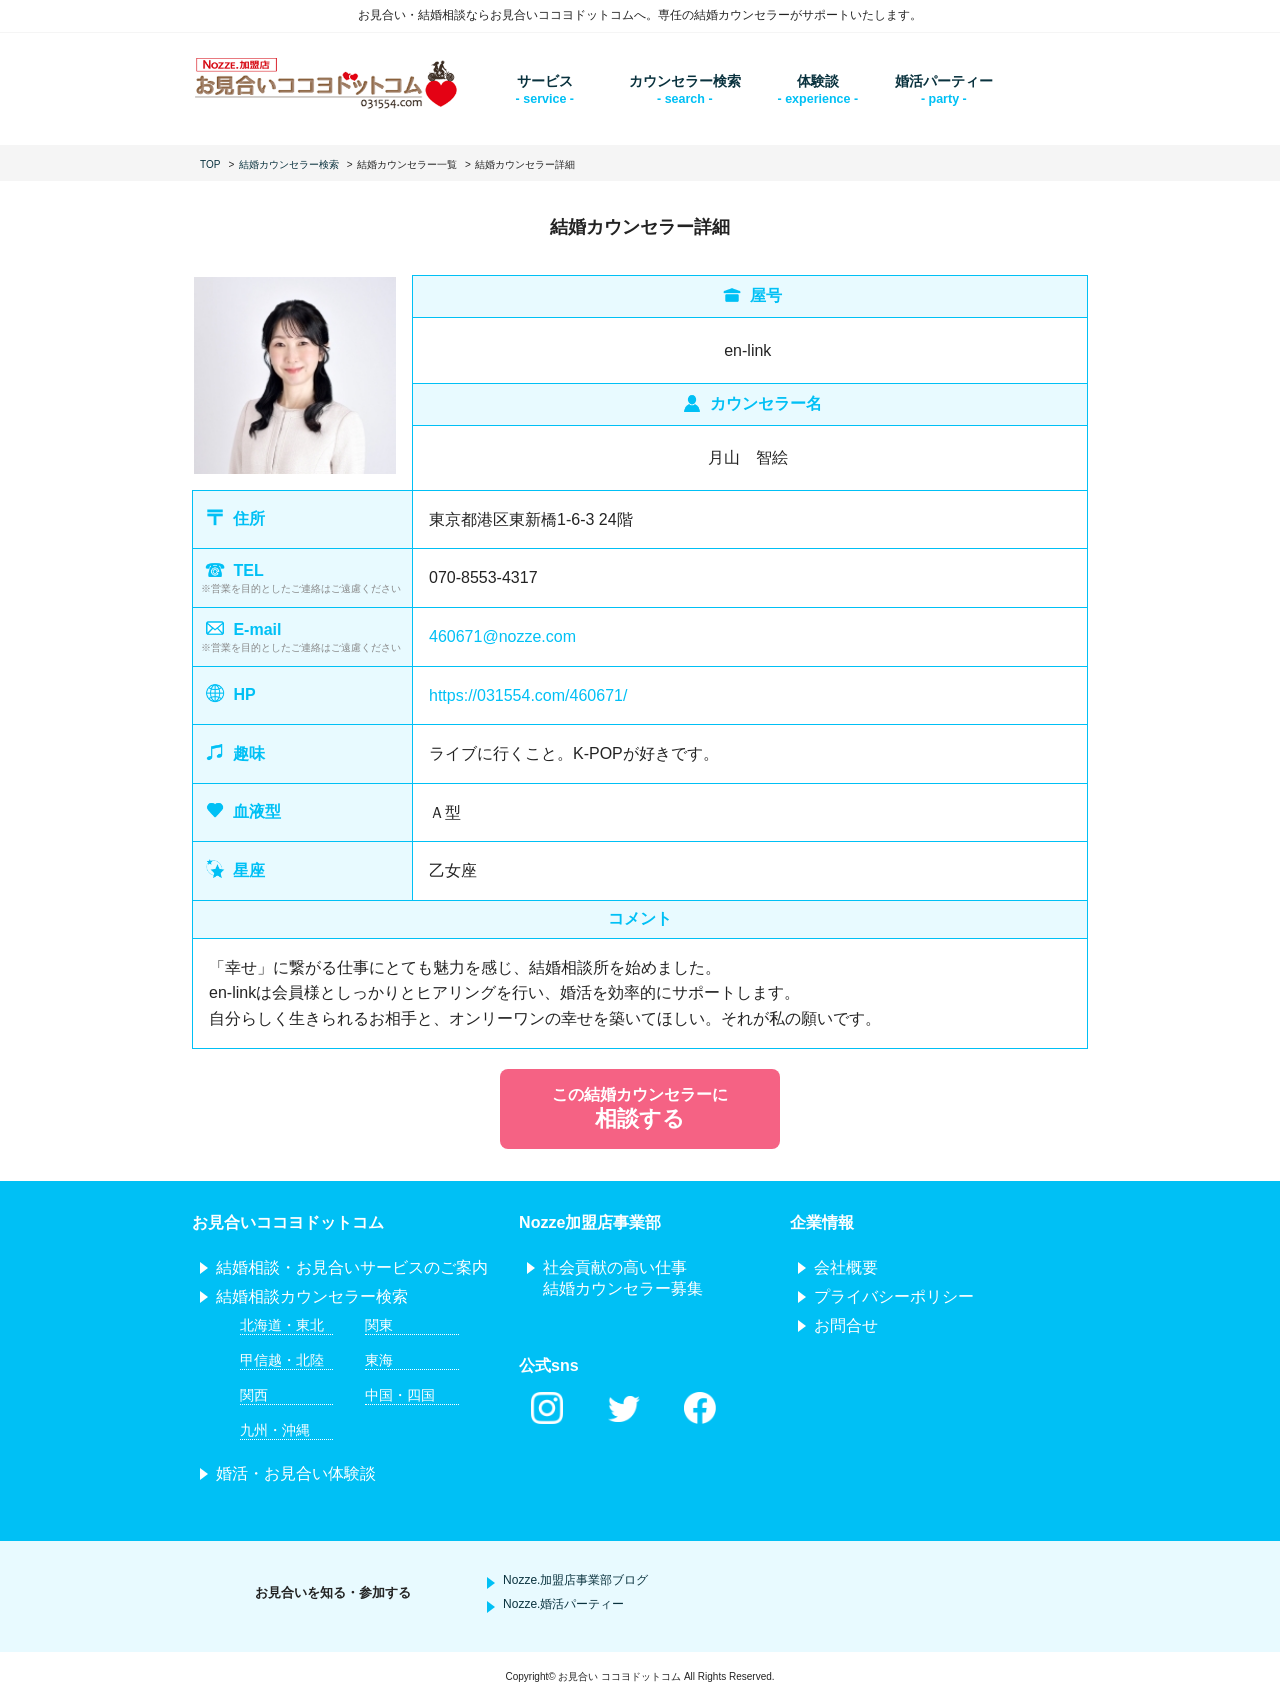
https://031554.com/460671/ (528, 695)
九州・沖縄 (275, 1430)
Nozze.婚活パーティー (563, 1604)
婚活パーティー (944, 81)
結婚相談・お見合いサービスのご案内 (352, 1267)
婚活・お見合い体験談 (296, 1473)
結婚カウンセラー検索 (289, 164)
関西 (254, 1395)
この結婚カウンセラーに (640, 1110)
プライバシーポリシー (894, 1296)
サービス (545, 81)
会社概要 (846, 1267)
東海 (379, 1360)
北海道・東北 (282, 1325)
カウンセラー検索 (685, 81)
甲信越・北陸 (282, 1360)
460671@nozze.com (502, 636)
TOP (210, 164)
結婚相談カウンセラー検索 (312, 1296)
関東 (379, 1325)
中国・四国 (400, 1395)
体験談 (818, 81)
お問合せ (846, 1325)
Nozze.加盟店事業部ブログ (575, 1580)
